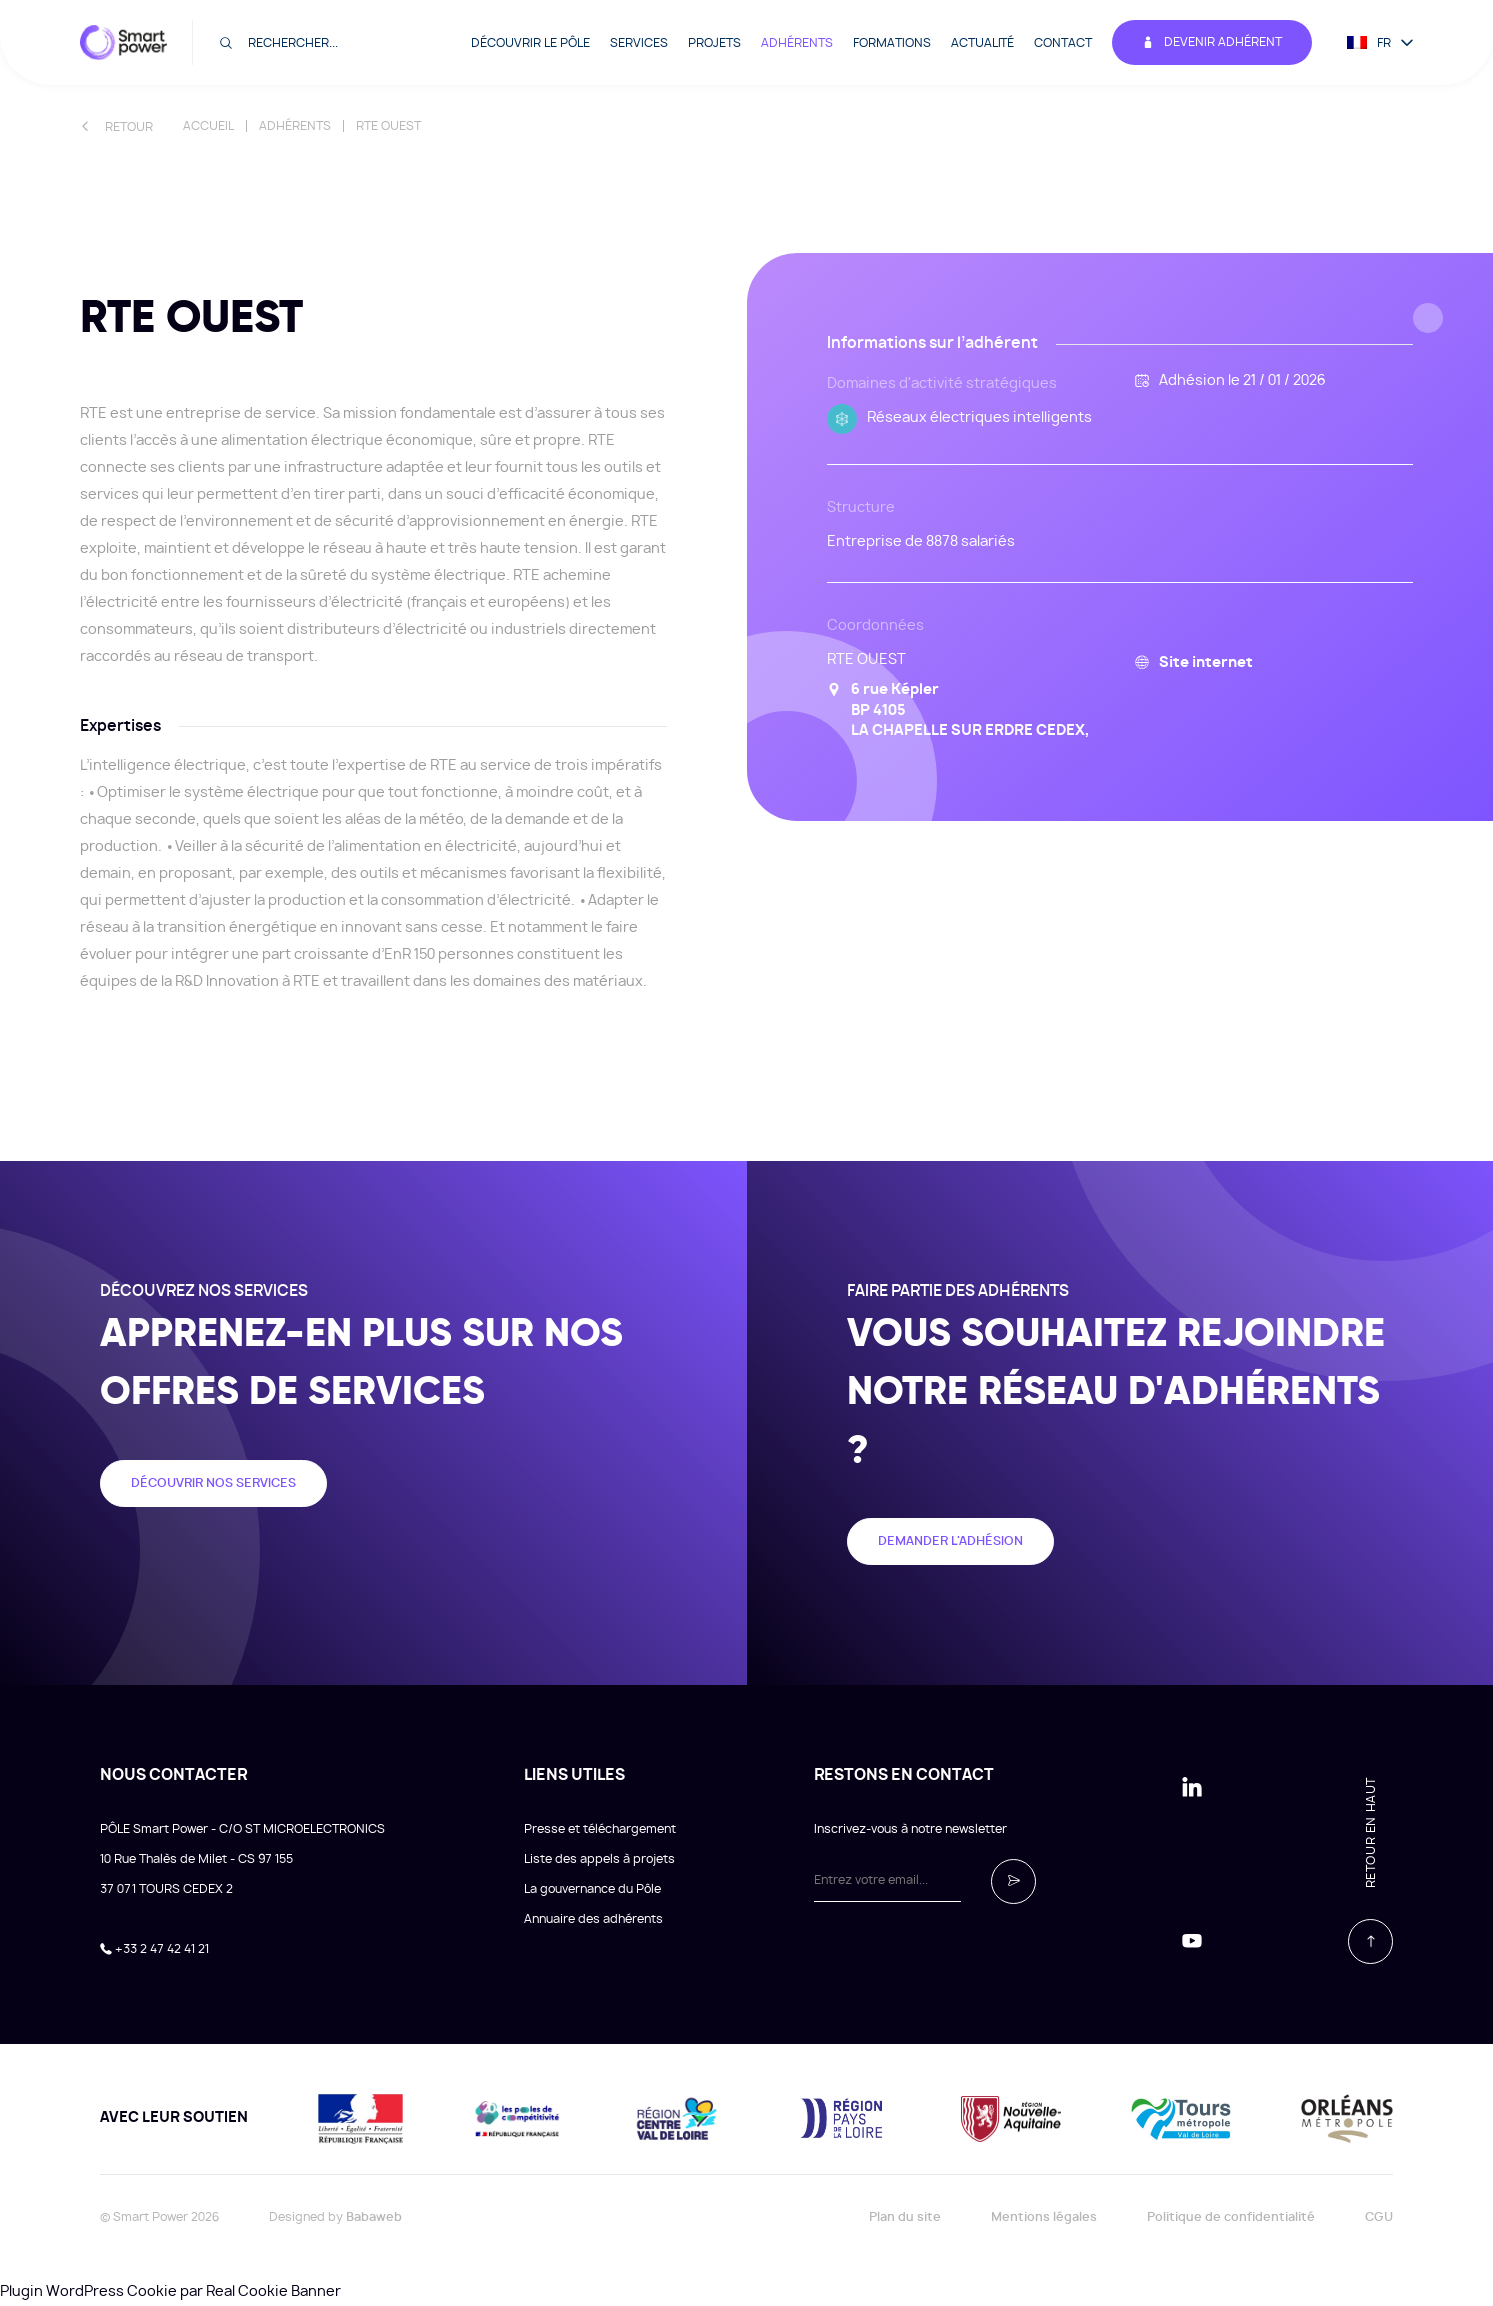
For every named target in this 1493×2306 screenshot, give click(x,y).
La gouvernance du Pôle (592, 1889)
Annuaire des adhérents (593, 1919)
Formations (892, 43)
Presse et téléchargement (600, 1829)
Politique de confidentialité (1231, 2217)
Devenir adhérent (1212, 42)
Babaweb (374, 2217)
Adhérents (797, 43)
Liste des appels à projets (599, 1859)
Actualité (982, 43)
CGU (1379, 2217)
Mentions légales (1044, 2217)
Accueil (208, 126)
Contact (1063, 43)
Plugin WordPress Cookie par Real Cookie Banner (170, 2292)
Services (639, 43)
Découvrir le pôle (530, 43)
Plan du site (905, 2217)
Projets (714, 43)
